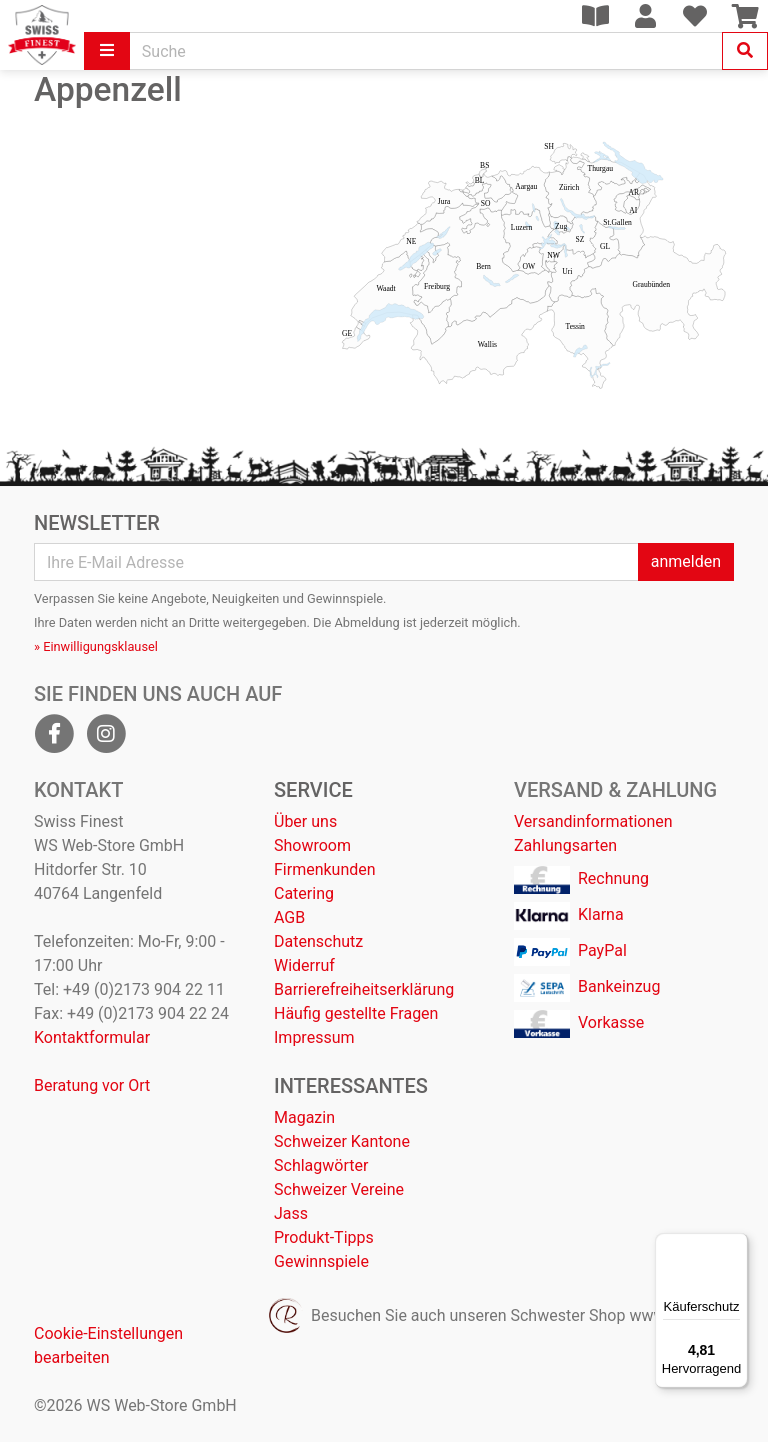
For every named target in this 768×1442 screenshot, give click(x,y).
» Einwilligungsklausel (96, 646)
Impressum (314, 1037)
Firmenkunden (325, 869)
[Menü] (736, 1245)
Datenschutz (318, 941)
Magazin (304, 1117)
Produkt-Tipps (324, 1237)
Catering (304, 893)
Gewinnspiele (321, 1261)
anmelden (686, 561)
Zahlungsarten (565, 845)
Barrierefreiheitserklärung (364, 989)
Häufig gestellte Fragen (356, 1013)
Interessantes (351, 1086)
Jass (291, 1213)
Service (313, 790)
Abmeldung (367, 622)
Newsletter (97, 523)
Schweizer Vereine (339, 1189)
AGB (289, 917)
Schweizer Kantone (342, 1141)
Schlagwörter (321, 1165)
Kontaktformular (92, 1037)
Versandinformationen (593, 821)
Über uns (305, 821)
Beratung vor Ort (92, 1085)
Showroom (312, 845)
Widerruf (304, 965)
